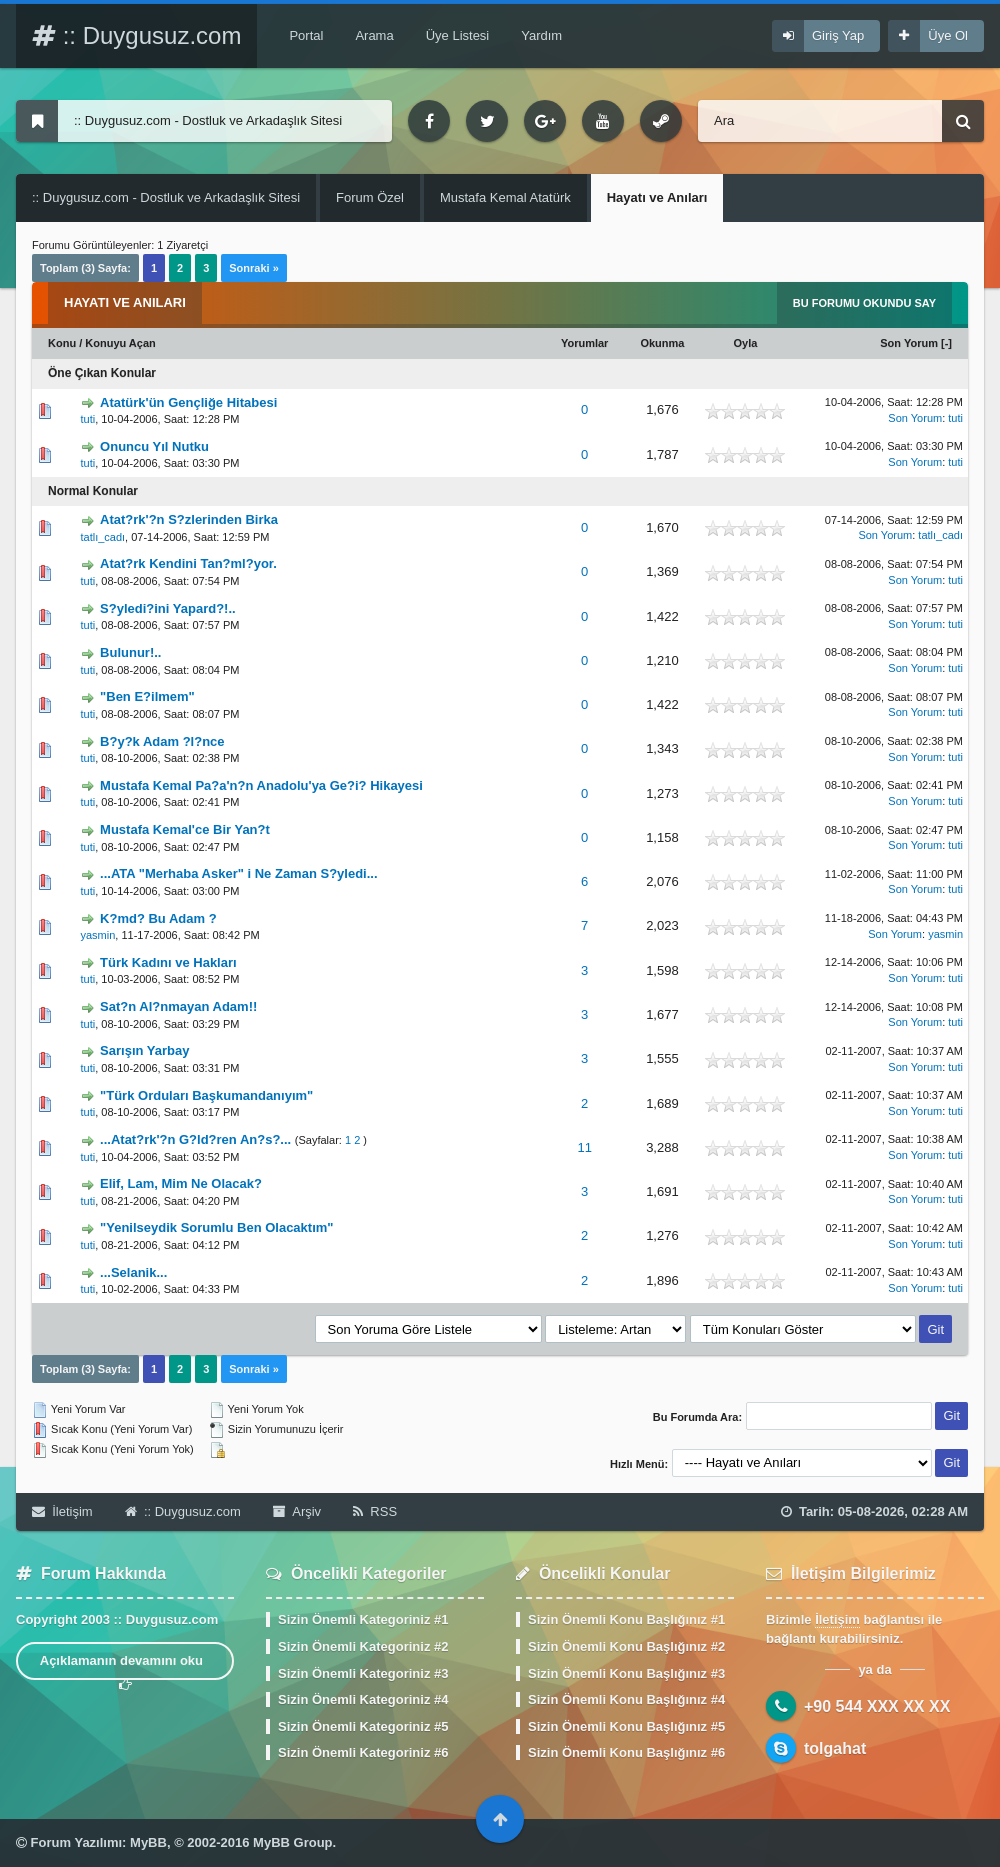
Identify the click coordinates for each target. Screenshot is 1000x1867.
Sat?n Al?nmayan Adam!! (178, 1006)
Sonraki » (254, 268)
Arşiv (297, 1511)
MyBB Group (292, 1842)
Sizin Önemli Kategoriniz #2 (363, 1646)
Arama (374, 35)
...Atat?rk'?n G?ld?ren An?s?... (195, 1139)
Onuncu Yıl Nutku (154, 446)
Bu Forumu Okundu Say (864, 303)
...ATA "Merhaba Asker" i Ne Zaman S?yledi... (238, 873)
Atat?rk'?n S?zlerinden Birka (189, 519)
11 (584, 1147)
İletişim (62, 1511)
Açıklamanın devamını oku (125, 1666)
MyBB (148, 1842)
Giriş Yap (838, 35)
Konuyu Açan (120, 343)
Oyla (745, 343)
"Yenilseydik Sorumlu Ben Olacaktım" (216, 1227)
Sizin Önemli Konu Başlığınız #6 (626, 1752)
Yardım (541, 35)
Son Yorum (909, 343)
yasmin (97, 935)
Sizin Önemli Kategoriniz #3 (363, 1673)
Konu (62, 343)
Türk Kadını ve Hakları (168, 962)
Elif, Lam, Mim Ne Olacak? (181, 1183)
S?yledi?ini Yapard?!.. (168, 608)
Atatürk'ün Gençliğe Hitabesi (188, 402)
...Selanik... (133, 1272)
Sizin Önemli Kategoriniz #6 (363, 1752)
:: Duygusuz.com (136, 35)
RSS (375, 1511)
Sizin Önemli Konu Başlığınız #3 (626, 1673)
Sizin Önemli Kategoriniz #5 (363, 1726)
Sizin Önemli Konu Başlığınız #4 (626, 1699)
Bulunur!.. (130, 652)
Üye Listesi (458, 35)
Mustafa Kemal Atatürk (505, 197)
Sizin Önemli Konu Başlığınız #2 (626, 1646)
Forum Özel (370, 197)
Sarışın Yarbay (144, 1050)
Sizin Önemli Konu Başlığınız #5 (626, 1726)
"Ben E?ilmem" (147, 696)
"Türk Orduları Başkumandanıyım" (206, 1095)
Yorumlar (584, 343)
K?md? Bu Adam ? (158, 918)
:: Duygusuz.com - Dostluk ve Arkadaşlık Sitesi (166, 197)
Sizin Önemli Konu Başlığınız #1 (626, 1619)
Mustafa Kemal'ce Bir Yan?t (185, 829)
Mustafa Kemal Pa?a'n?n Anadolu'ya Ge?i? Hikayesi (261, 785)
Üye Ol (948, 35)
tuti (87, 419)
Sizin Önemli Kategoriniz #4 (363, 1699)
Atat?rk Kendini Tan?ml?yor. (188, 563)
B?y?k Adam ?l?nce (162, 741)
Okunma (662, 343)
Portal (306, 35)
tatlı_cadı (102, 537)
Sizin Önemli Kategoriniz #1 (363, 1619)
